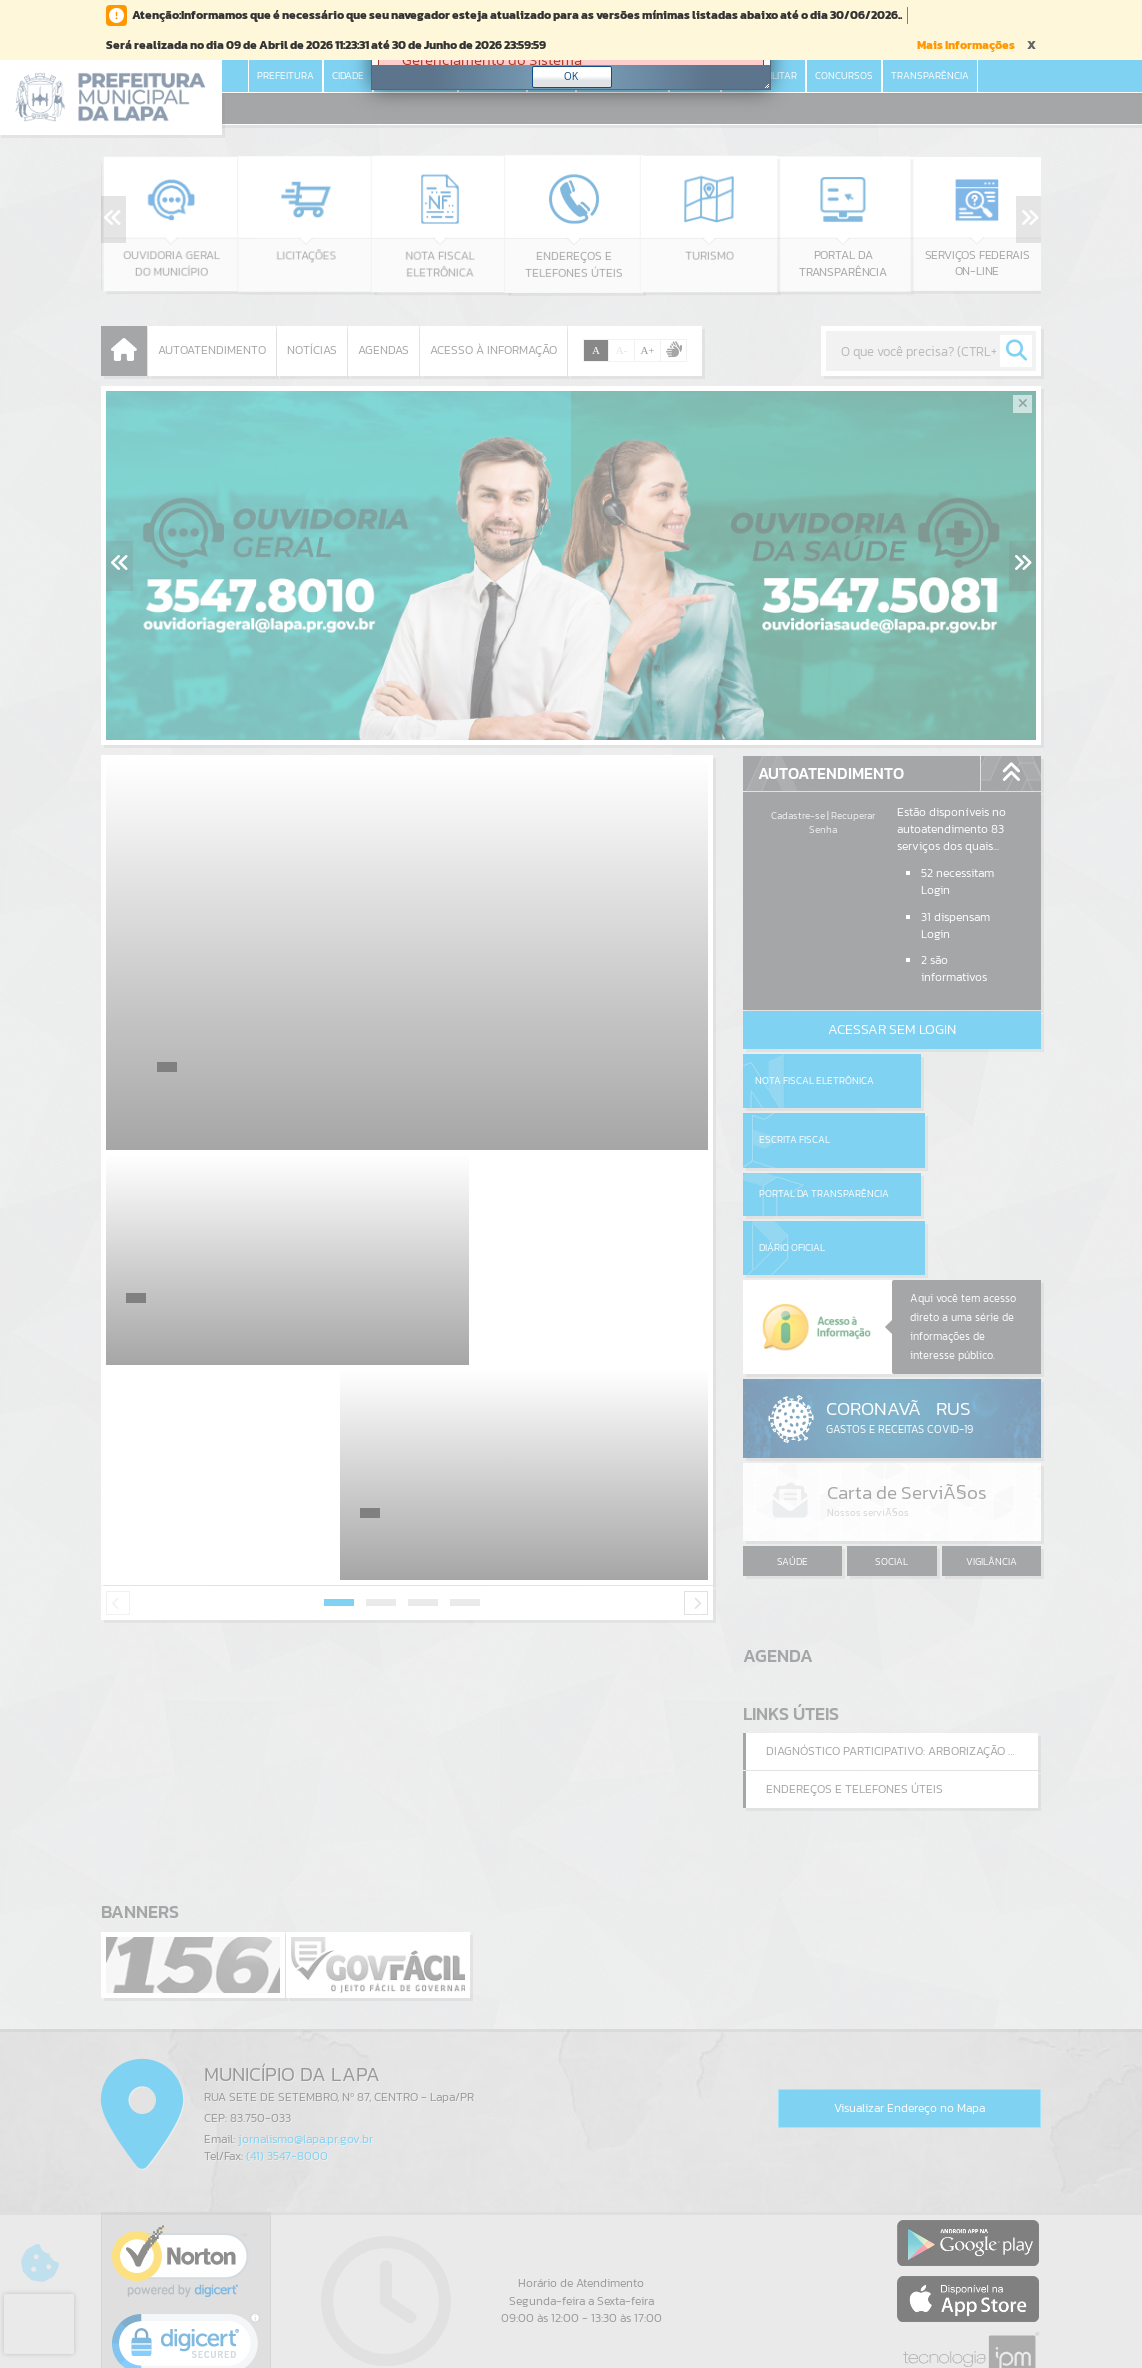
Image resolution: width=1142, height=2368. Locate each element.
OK (571, 76)
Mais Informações (966, 45)
